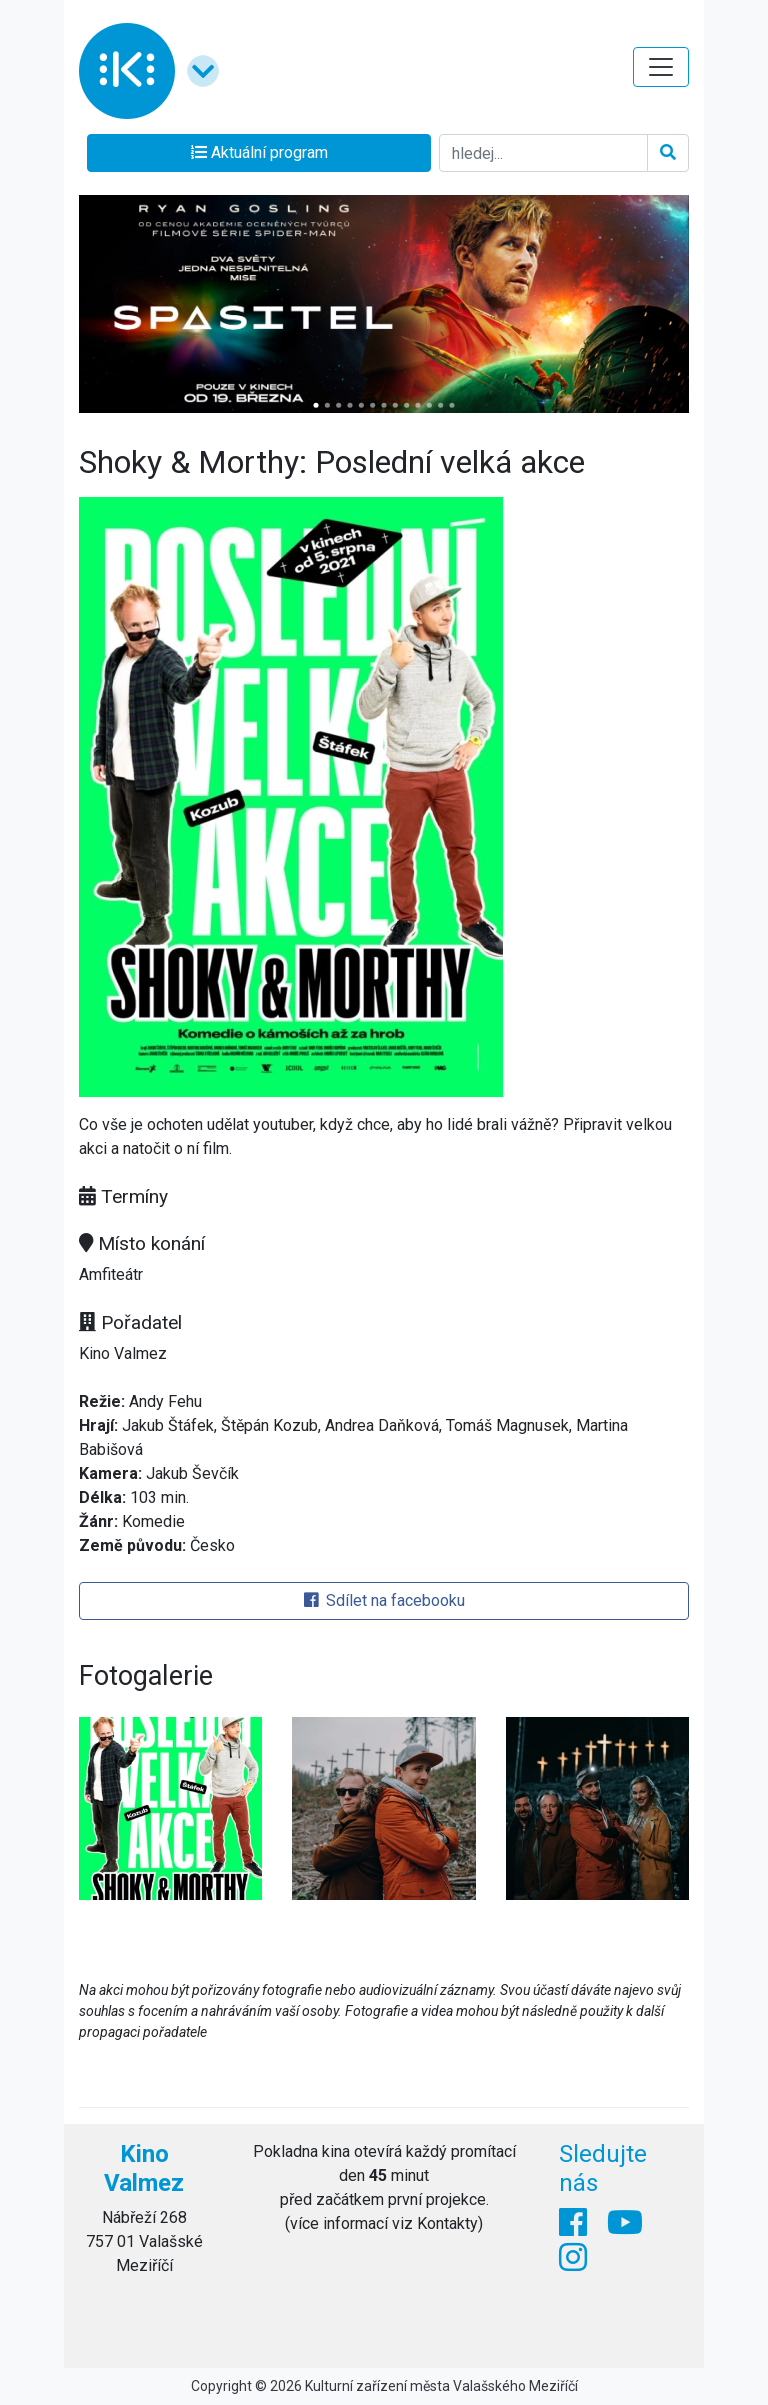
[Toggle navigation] (661, 67)
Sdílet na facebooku (384, 1600)
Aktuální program (259, 152)
